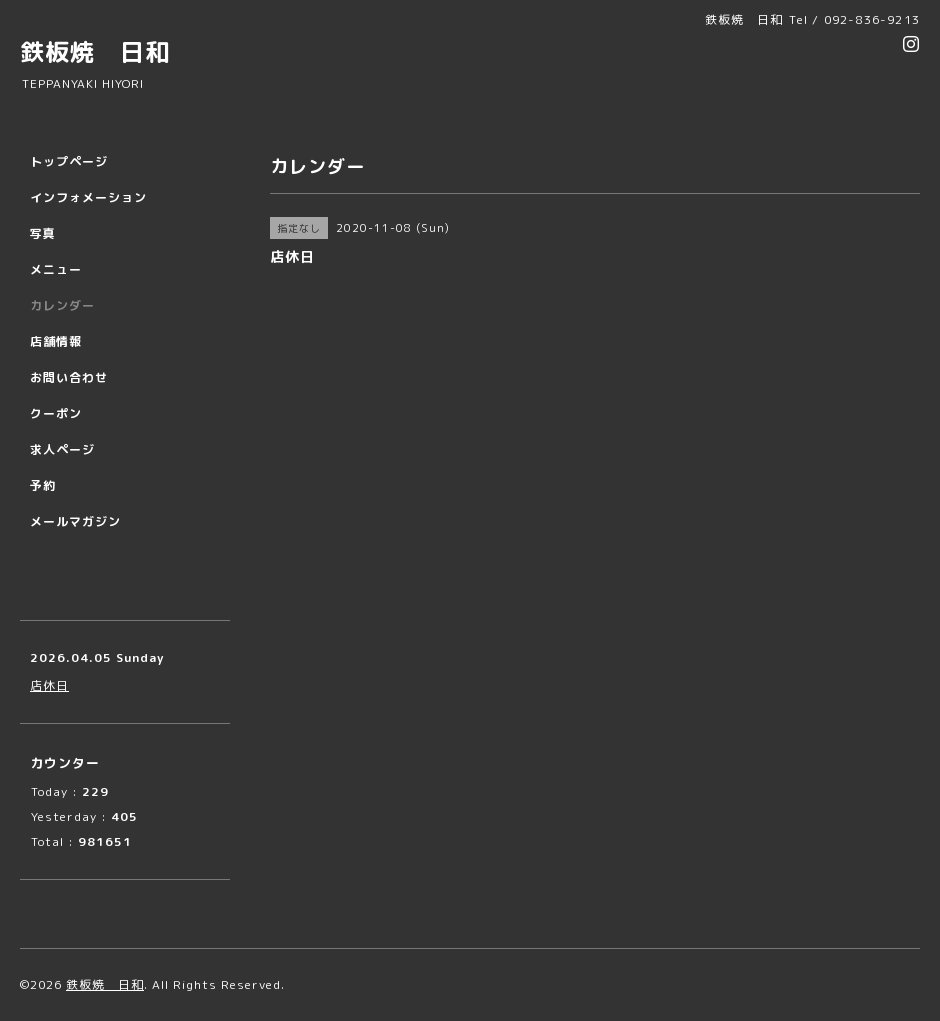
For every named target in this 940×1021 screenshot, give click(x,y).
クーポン (56, 413)
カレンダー (62, 305)
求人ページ (62, 449)
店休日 (49, 685)
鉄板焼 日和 (95, 52)
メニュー (56, 269)
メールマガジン (75, 521)
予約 (43, 485)
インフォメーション (88, 197)
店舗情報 (56, 341)
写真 (43, 233)
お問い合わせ (69, 377)
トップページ (69, 161)
